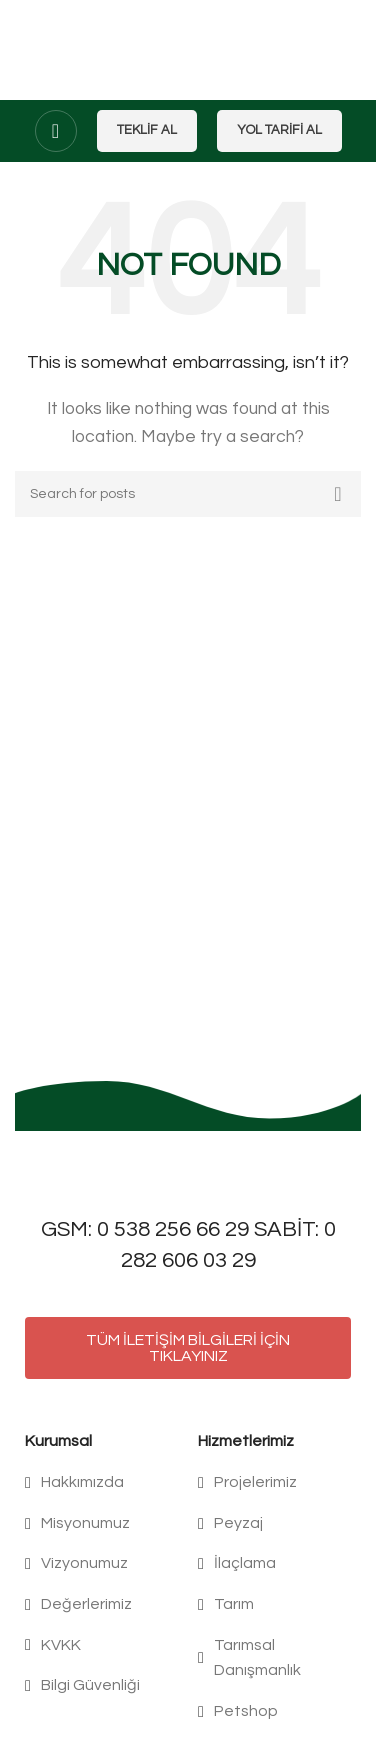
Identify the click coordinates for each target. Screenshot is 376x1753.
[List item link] (101, 1483)
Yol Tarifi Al (279, 130)
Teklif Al (147, 130)
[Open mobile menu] (56, 131)
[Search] (188, 494)
